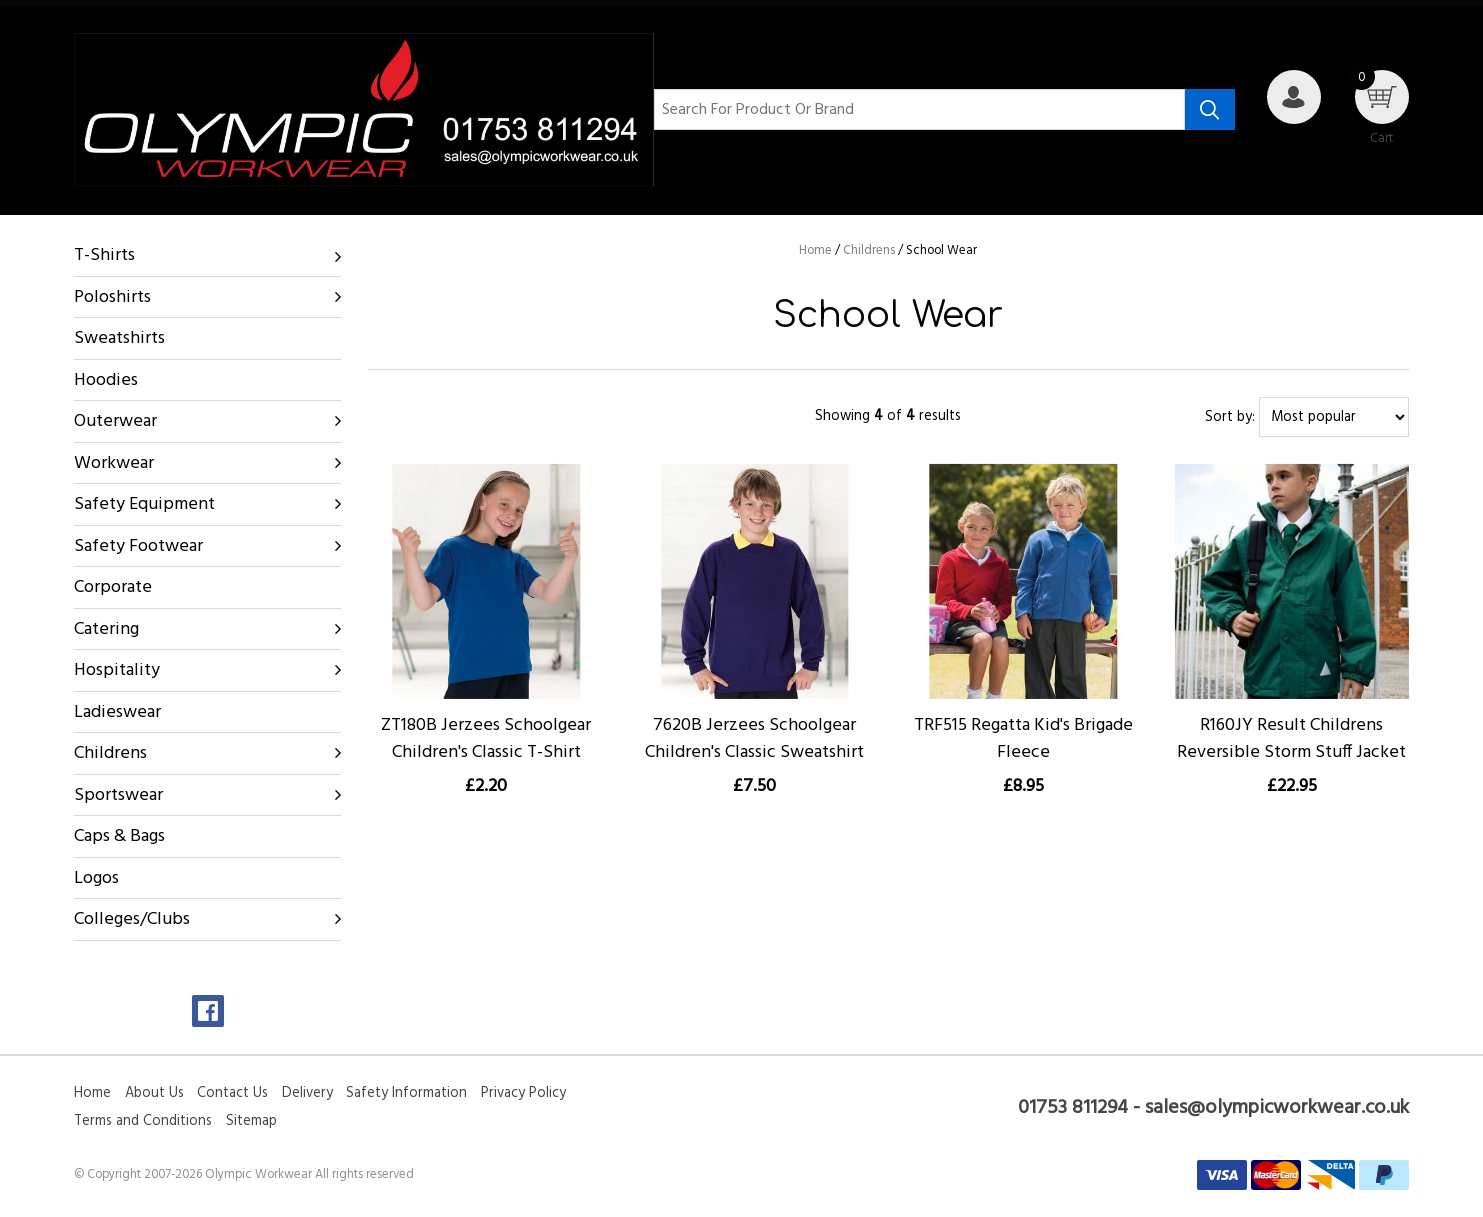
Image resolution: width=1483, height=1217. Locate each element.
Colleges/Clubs (132, 919)
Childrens (110, 753)
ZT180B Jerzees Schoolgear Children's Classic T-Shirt (486, 739)
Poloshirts (112, 297)
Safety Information (406, 1093)
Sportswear (118, 795)
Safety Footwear (138, 546)
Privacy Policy (523, 1093)
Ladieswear (117, 712)
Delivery (307, 1093)
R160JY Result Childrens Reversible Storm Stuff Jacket (1291, 739)
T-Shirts (104, 256)
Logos (96, 878)
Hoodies (106, 380)
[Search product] (1210, 110)
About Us (154, 1093)
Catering (106, 629)
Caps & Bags (119, 836)
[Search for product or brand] (919, 110)
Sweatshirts (119, 338)
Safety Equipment (144, 504)
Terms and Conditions (143, 1121)
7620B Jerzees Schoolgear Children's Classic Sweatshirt (754, 739)
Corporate (113, 587)
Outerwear (115, 421)
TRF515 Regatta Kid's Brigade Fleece (1023, 739)
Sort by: (1230, 417)
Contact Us (232, 1093)
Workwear (114, 463)
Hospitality (117, 670)
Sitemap (251, 1121)
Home (92, 1093)
